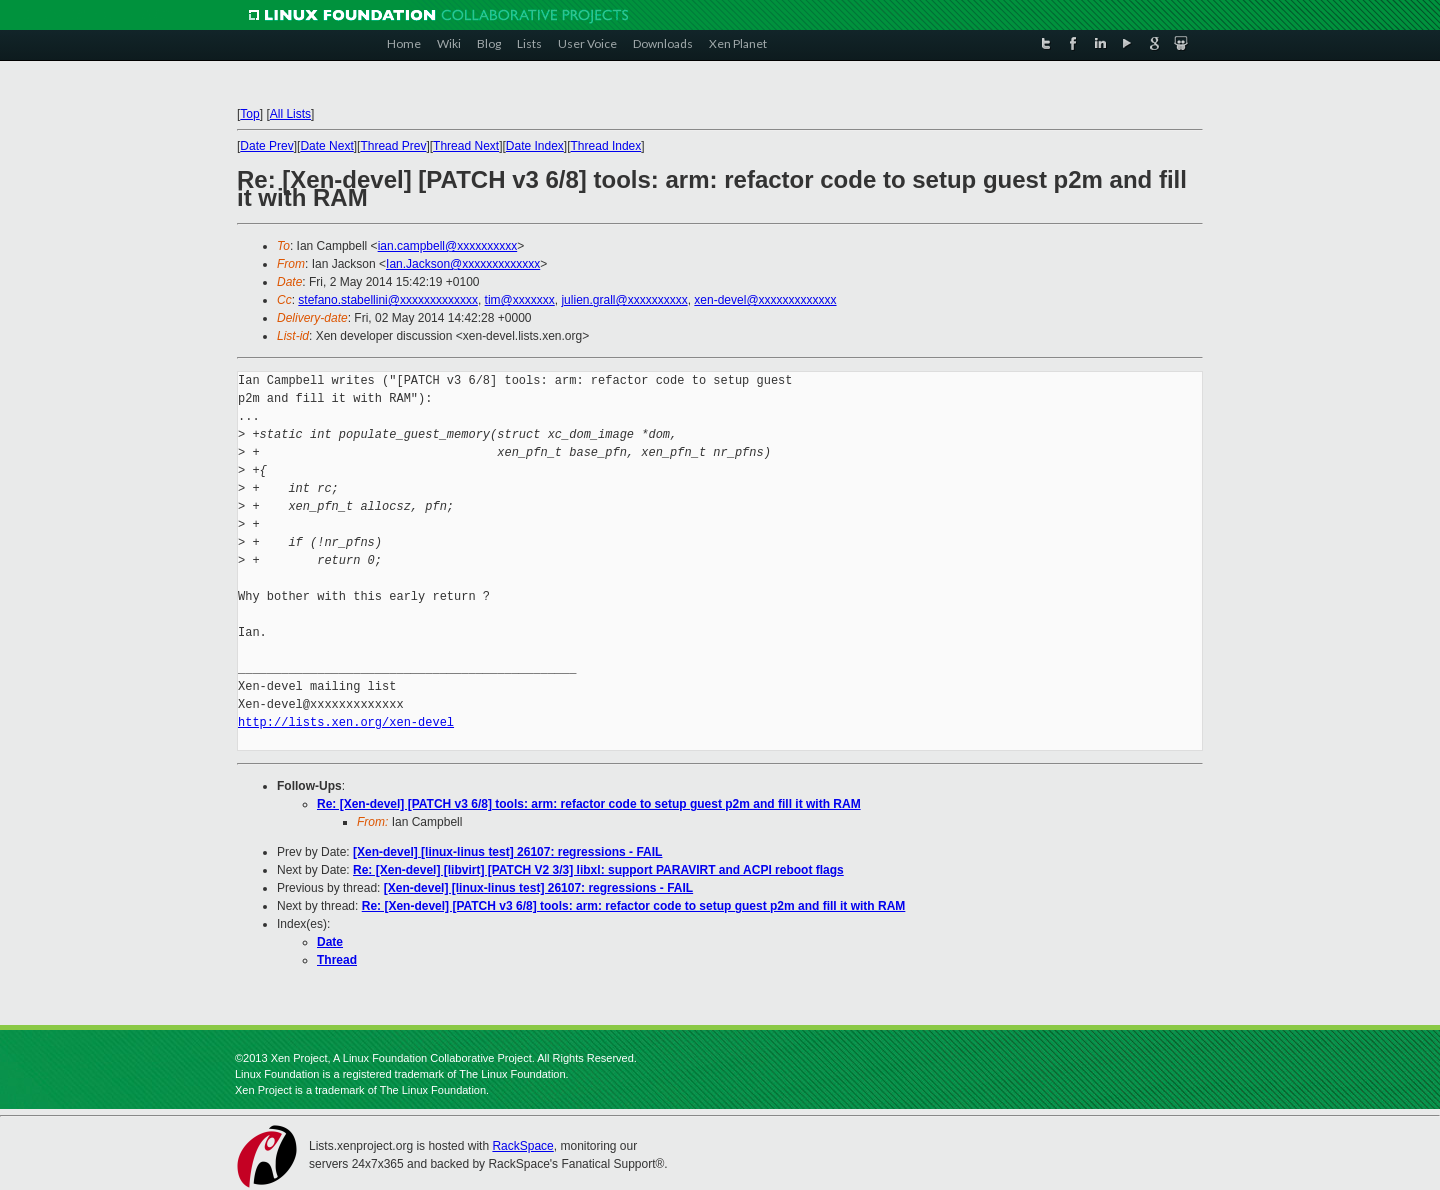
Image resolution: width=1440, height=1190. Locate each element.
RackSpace (522, 1146)
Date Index (535, 146)
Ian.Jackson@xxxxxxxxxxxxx (463, 264)
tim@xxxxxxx (520, 300)
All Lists (290, 114)
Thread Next (466, 146)
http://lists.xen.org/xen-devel (346, 722)
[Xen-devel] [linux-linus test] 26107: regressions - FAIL (507, 852)
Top (249, 114)
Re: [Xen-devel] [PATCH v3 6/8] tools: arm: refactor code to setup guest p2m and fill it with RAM (589, 804)
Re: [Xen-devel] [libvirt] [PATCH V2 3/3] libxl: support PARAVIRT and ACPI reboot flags (598, 870)
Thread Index (606, 146)
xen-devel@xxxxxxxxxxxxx (765, 300)
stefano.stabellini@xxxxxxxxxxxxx (388, 300)
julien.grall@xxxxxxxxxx (624, 300)
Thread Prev (393, 146)
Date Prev (266, 146)
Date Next (326, 146)
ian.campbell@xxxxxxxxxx (448, 246)
